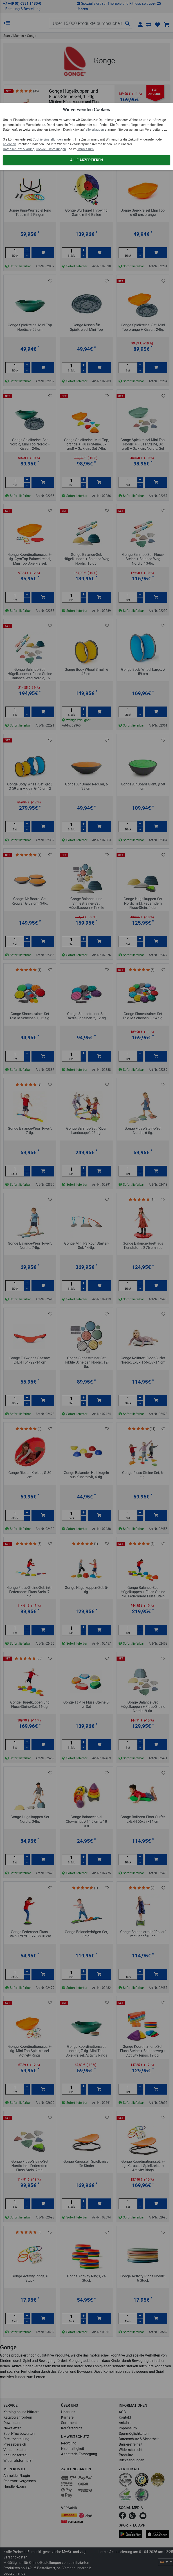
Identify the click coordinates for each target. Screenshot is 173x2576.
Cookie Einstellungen (48, 139)
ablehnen (9, 144)
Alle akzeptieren (86, 160)
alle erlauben (95, 130)
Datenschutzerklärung (18, 149)
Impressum (85, 149)
